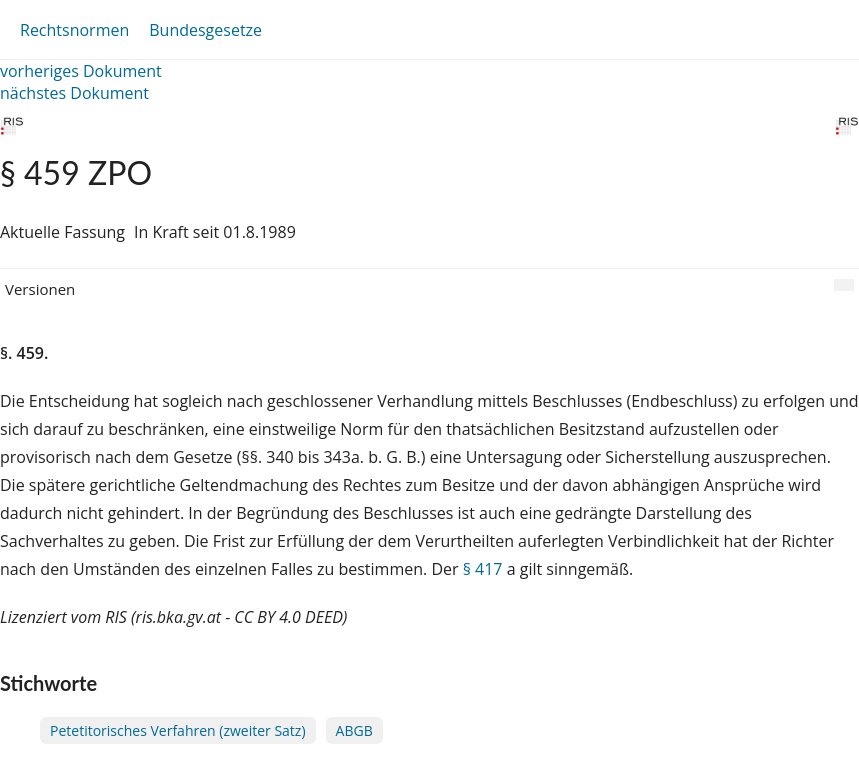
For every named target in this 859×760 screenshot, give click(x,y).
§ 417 (483, 569)
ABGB (354, 730)
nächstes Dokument (74, 93)
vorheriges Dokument (81, 71)
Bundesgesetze (205, 30)
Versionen (40, 289)
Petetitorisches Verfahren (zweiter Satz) (178, 730)
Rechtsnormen (74, 30)
